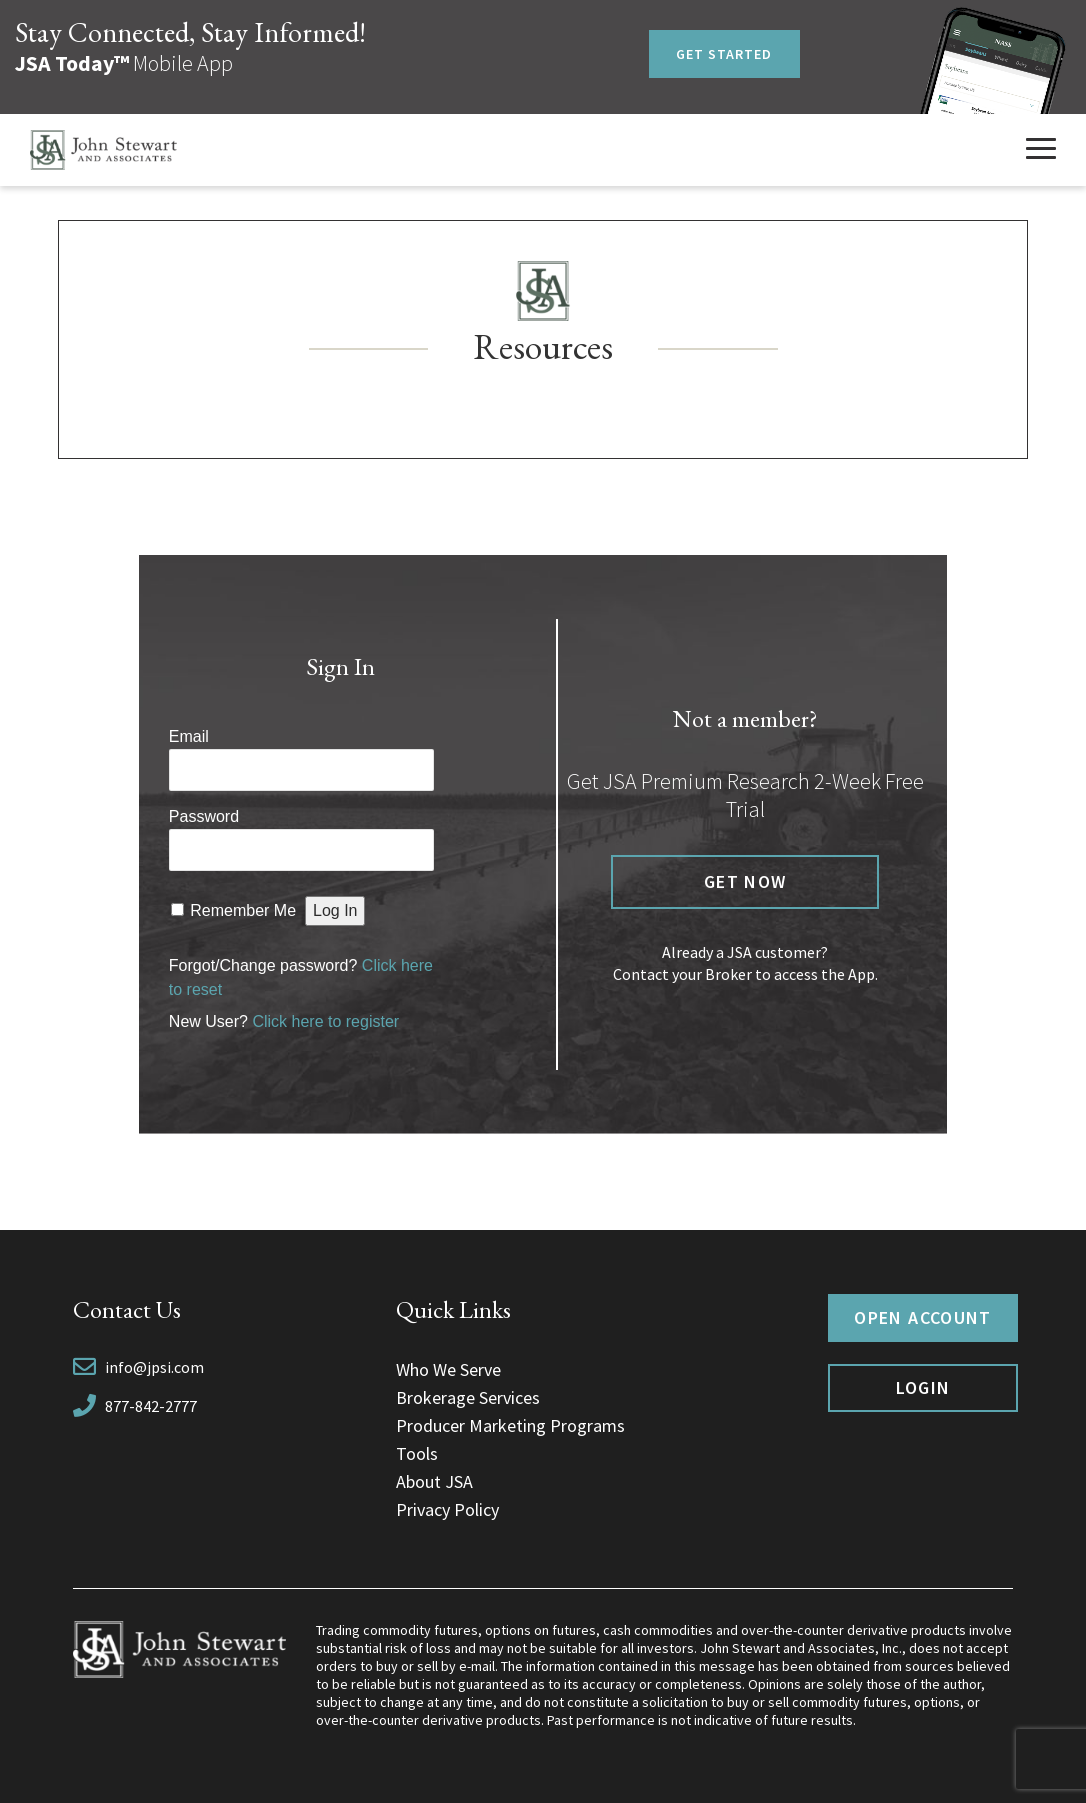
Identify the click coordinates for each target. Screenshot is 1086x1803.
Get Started (724, 54)
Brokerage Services (468, 1397)
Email (189, 736)
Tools (417, 1453)
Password (204, 816)
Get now (745, 881)
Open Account (922, 1317)
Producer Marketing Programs (510, 1425)
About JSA (434, 1481)
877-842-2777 (151, 1406)
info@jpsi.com (154, 1367)
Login (923, 1387)
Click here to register (325, 1021)
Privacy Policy (447, 1509)
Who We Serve (448, 1369)
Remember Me (243, 910)
